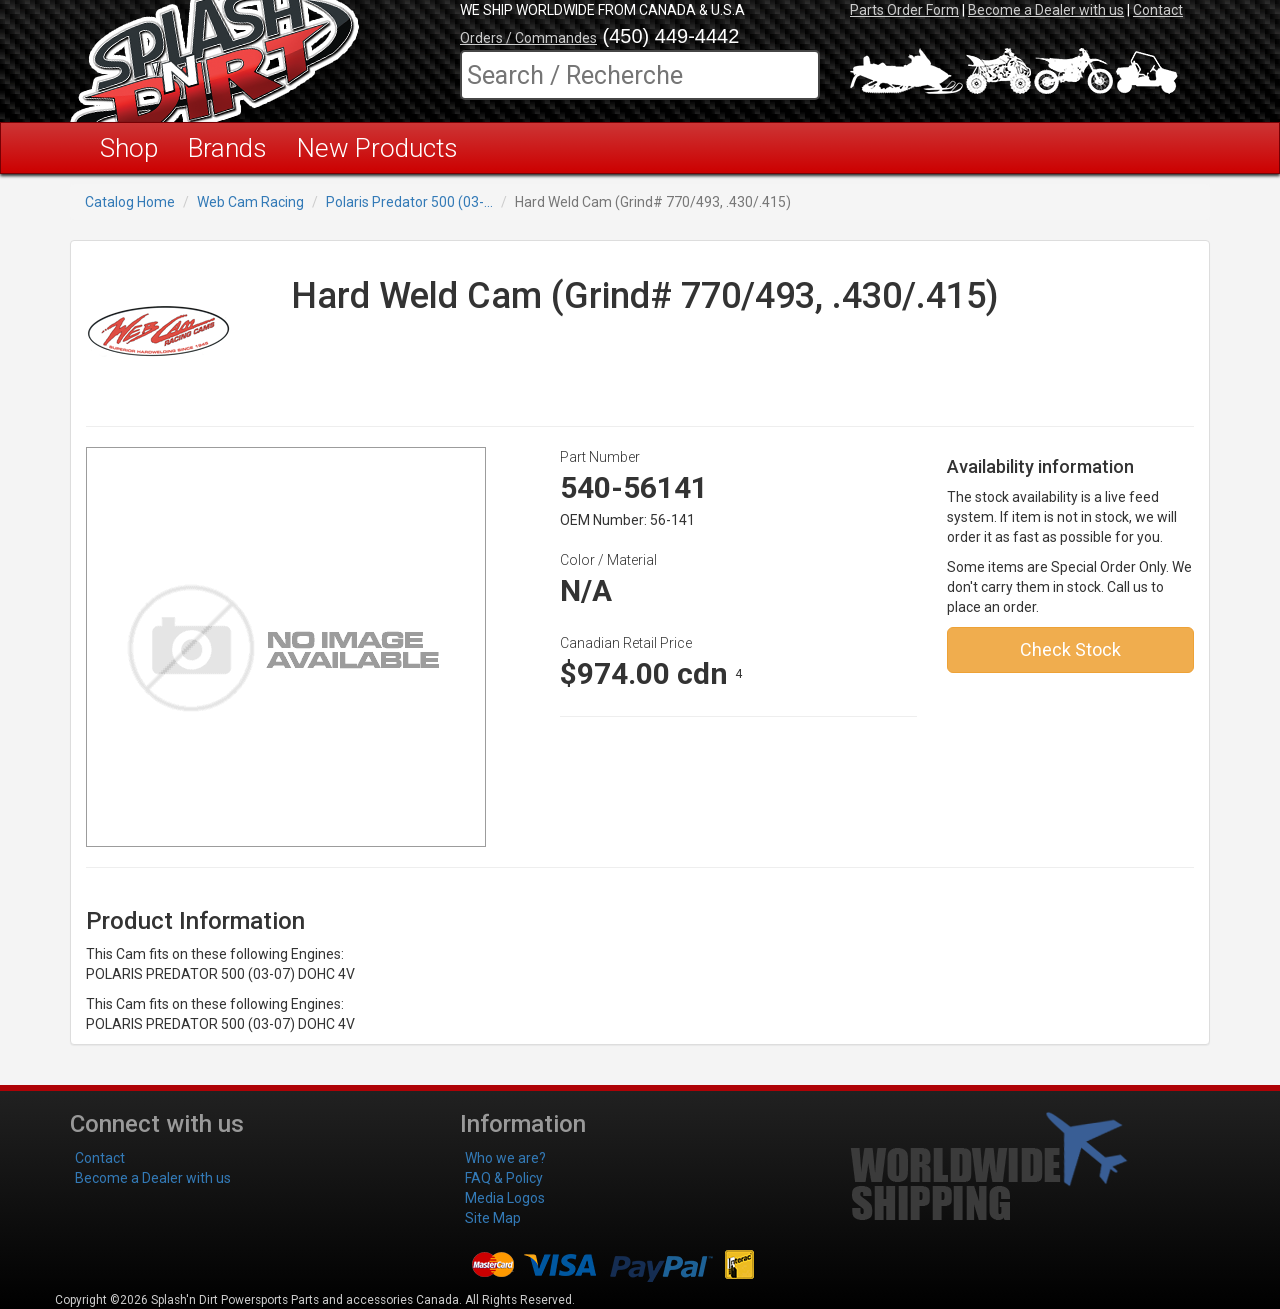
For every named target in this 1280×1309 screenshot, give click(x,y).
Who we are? (505, 1158)
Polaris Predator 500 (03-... (409, 202)
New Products (377, 148)
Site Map (493, 1218)
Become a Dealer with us (1046, 10)
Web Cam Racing (250, 202)
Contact (1158, 10)
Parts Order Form (904, 10)
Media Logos (505, 1198)
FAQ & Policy (504, 1178)
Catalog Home (130, 202)
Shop (129, 148)
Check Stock (1070, 649)
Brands (227, 148)
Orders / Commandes (528, 38)
